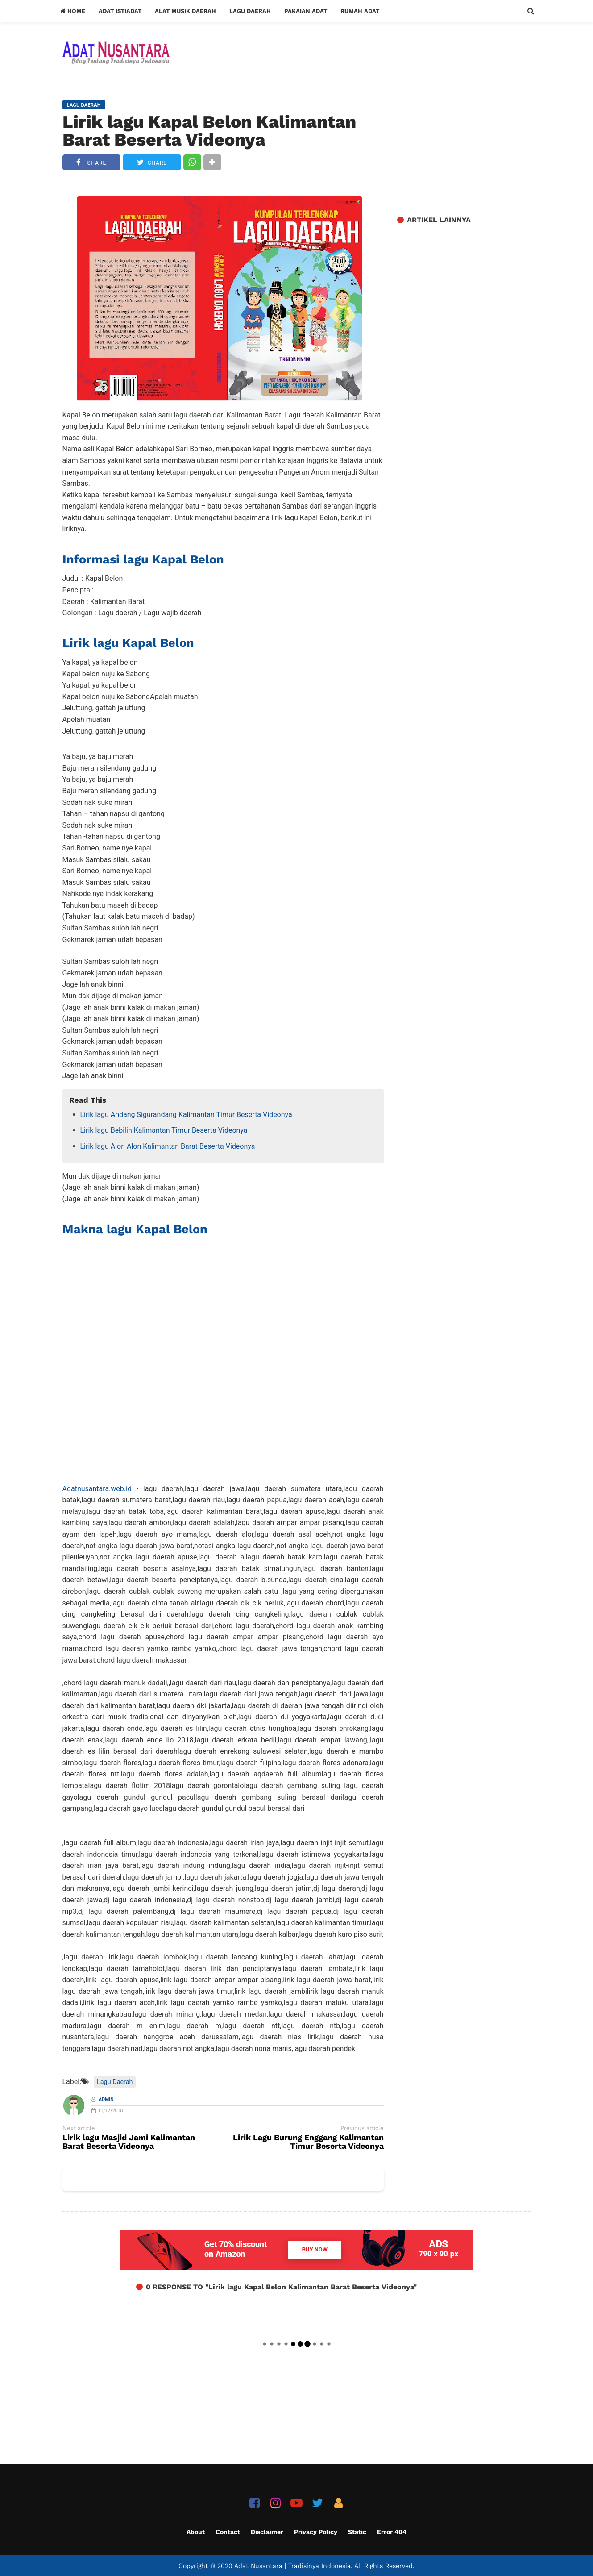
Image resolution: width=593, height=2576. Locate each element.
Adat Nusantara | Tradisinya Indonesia (292, 2565)
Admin (106, 2099)
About (196, 2531)
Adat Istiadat (120, 11)
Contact (228, 2531)
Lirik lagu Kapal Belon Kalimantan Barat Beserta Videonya (209, 131)
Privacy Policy (315, 2531)
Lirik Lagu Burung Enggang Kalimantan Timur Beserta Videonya (308, 2142)
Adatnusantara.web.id (97, 1488)
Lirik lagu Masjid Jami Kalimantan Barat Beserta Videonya (128, 2142)
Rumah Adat (359, 11)
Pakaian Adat (305, 11)
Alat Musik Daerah (185, 11)
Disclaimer (267, 2531)
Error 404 (391, 2531)
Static (357, 2531)
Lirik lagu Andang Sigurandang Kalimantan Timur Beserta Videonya (186, 1114)
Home (72, 11)
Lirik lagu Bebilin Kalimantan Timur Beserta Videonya (164, 1130)
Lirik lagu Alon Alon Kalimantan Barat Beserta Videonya (167, 1146)
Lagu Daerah (250, 11)
